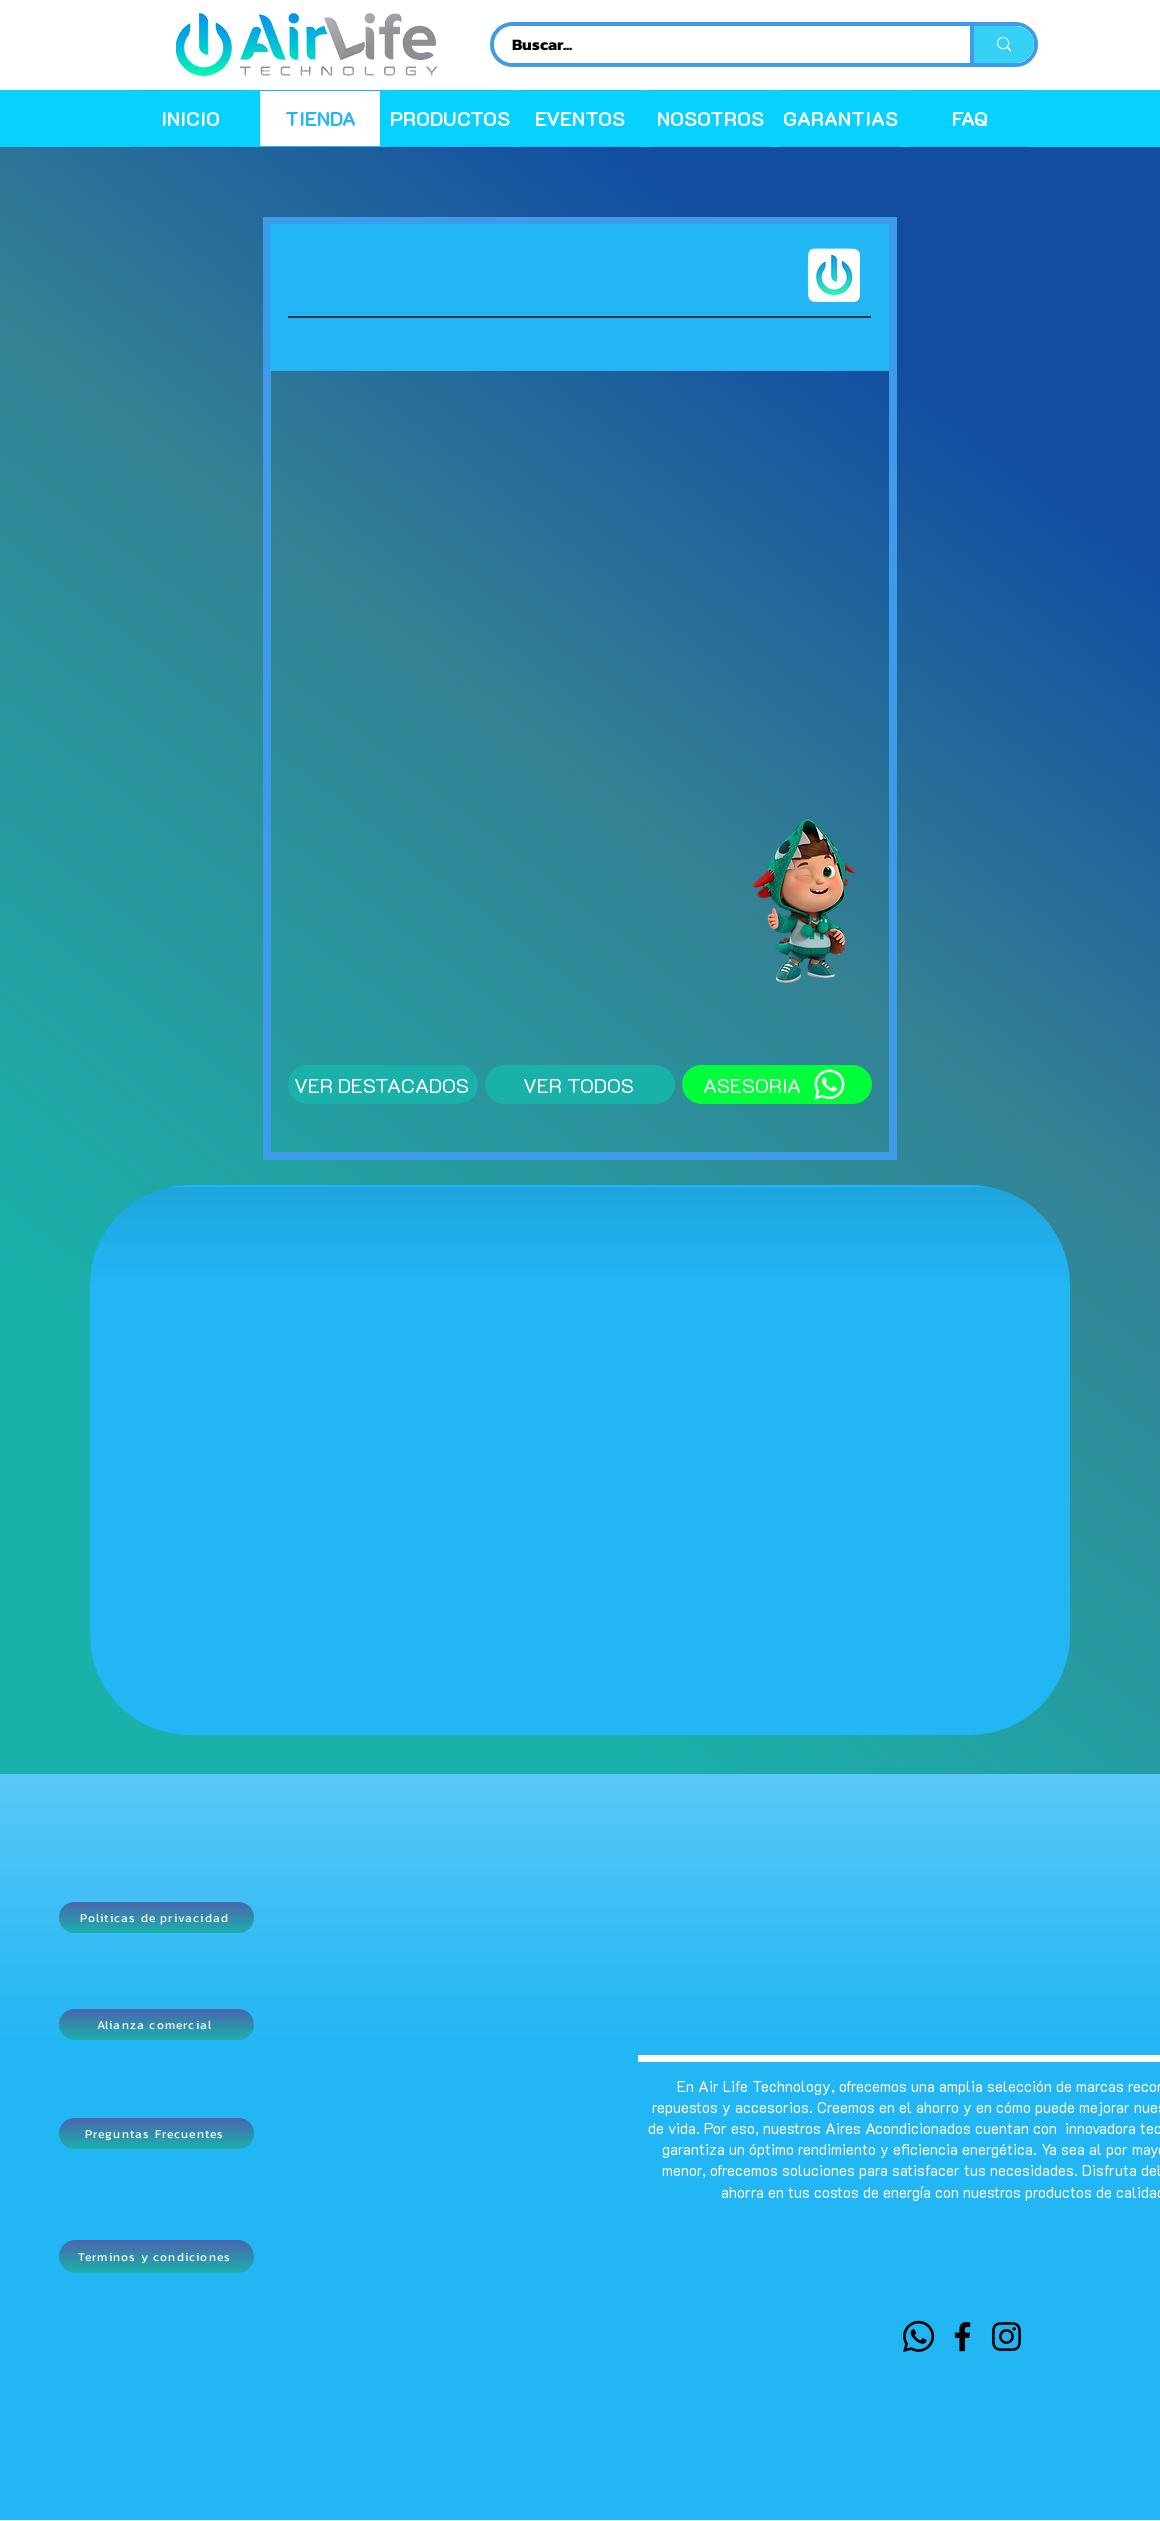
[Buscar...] (720, 44)
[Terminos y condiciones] (156, 2256)
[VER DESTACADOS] (383, 1084)
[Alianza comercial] (156, 2024)
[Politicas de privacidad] (156, 1917)
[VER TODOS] (580, 1084)
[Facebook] (962, 2336)
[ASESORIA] (777, 1084)
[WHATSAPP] (918, 2336)
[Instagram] (1006, 2336)
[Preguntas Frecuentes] (156, 2133)
